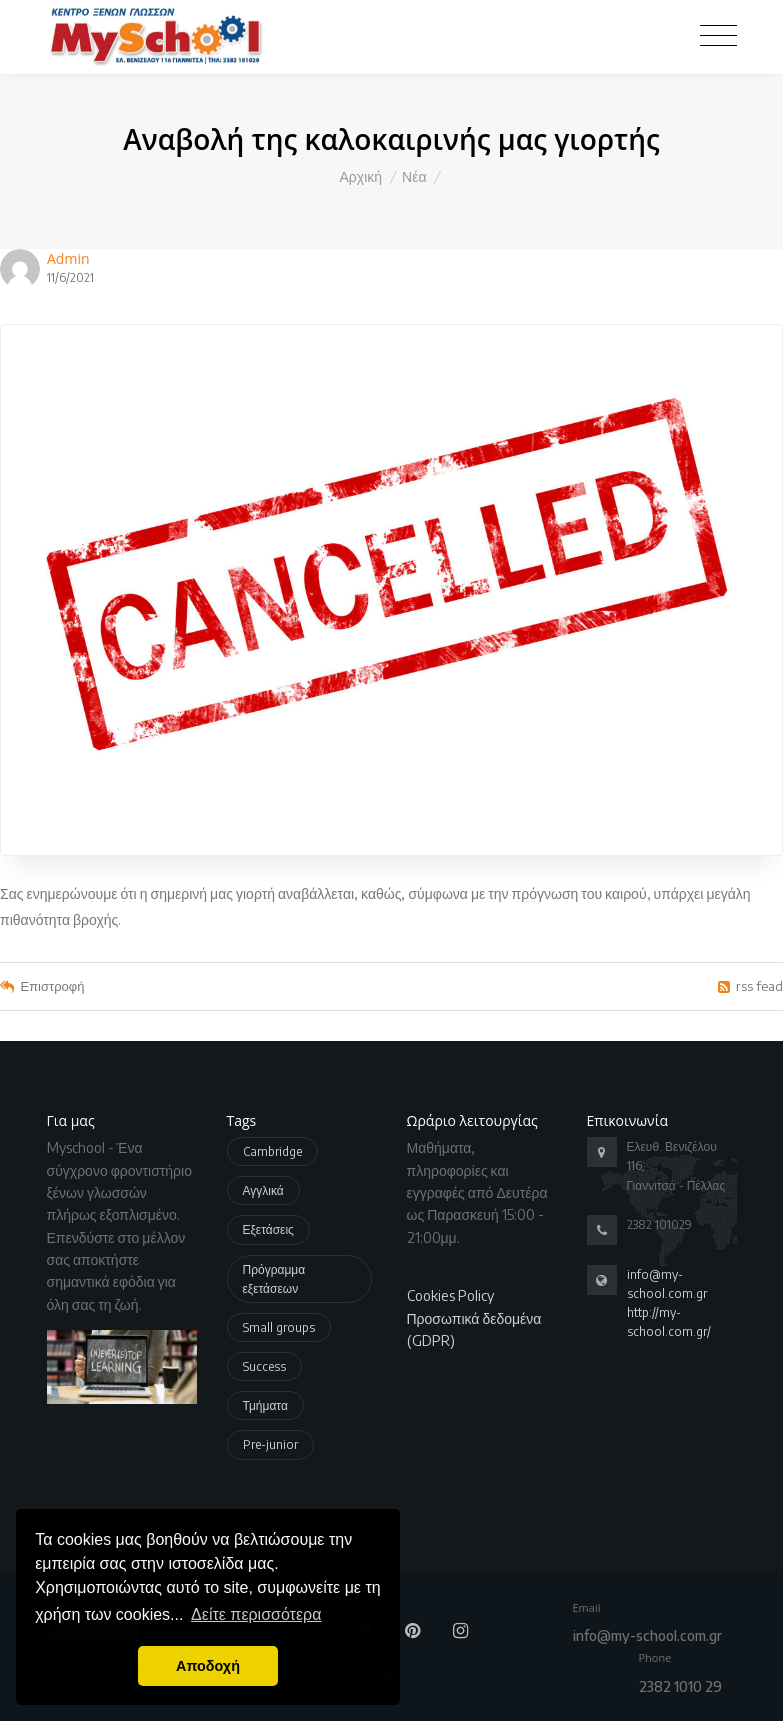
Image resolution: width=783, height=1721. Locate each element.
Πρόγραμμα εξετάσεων (274, 1279)
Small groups (279, 1327)
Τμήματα (265, 1405)
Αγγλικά (263, 1190)
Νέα (414, 176)
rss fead (759, 986)
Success (264, 1366)
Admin (68, 258)
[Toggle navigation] (718, 34)
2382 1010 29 (680, 1686)
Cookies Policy (450, 1295)
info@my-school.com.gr (647, 1635)
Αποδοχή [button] (208, 1666)
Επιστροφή (53, 986)
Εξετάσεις (268, 1229)
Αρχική (361, 176)
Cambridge (272, 1151)
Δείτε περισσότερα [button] (256, 1614)
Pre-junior (270, 1444)
